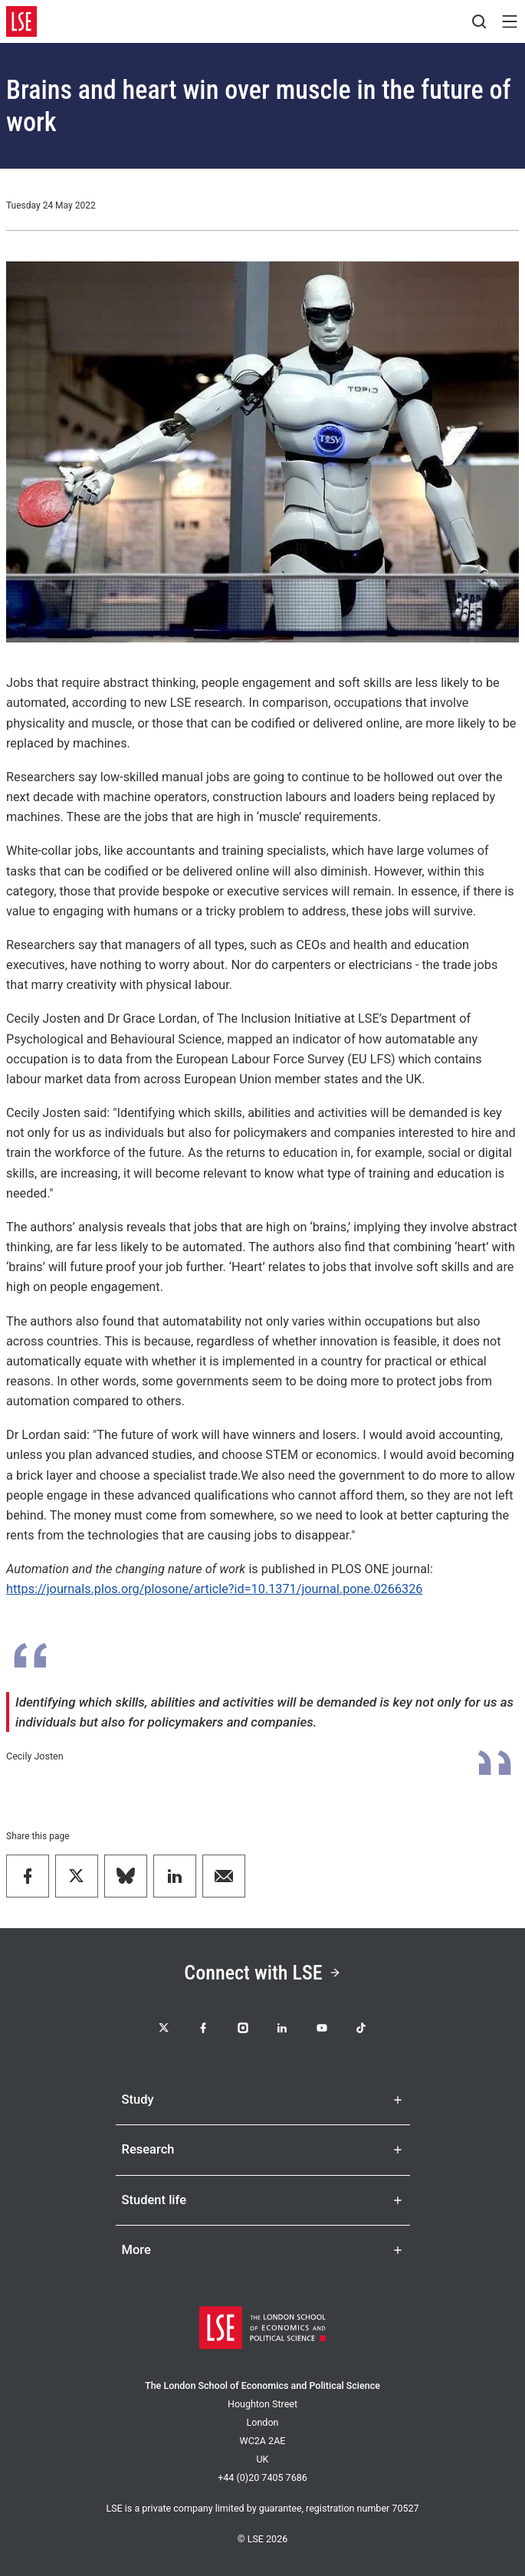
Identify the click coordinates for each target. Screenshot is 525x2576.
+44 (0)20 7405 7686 (262, 2477)
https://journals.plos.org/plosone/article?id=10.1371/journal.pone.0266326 (214, 1589)
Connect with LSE (262, 1972)
